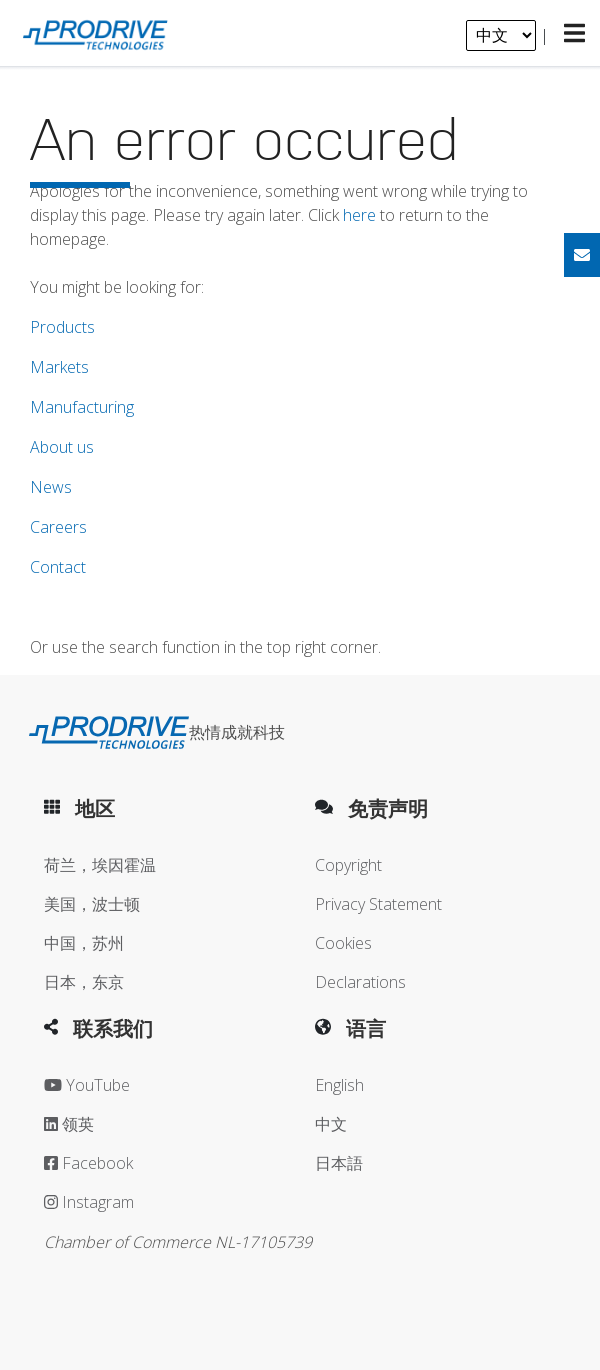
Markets (59, 367)
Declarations (360, 982)
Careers (58, 527)
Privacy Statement (378, 904)
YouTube (87, 1085)
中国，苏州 (84, 943)
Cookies (343, 943)
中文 (331, 1124)
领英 (69, 1124)
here (359, 215)
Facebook (88, 1163)
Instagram (89, 1202)
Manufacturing (82, 407)
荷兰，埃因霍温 (100, 865)
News (51, 487)
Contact (58, 567)
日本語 (339, 1163)
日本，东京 (84, 982)
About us (62, 447)
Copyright (348, 865)
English (339, 1085)
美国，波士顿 (92, 904)
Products (62, 327)
